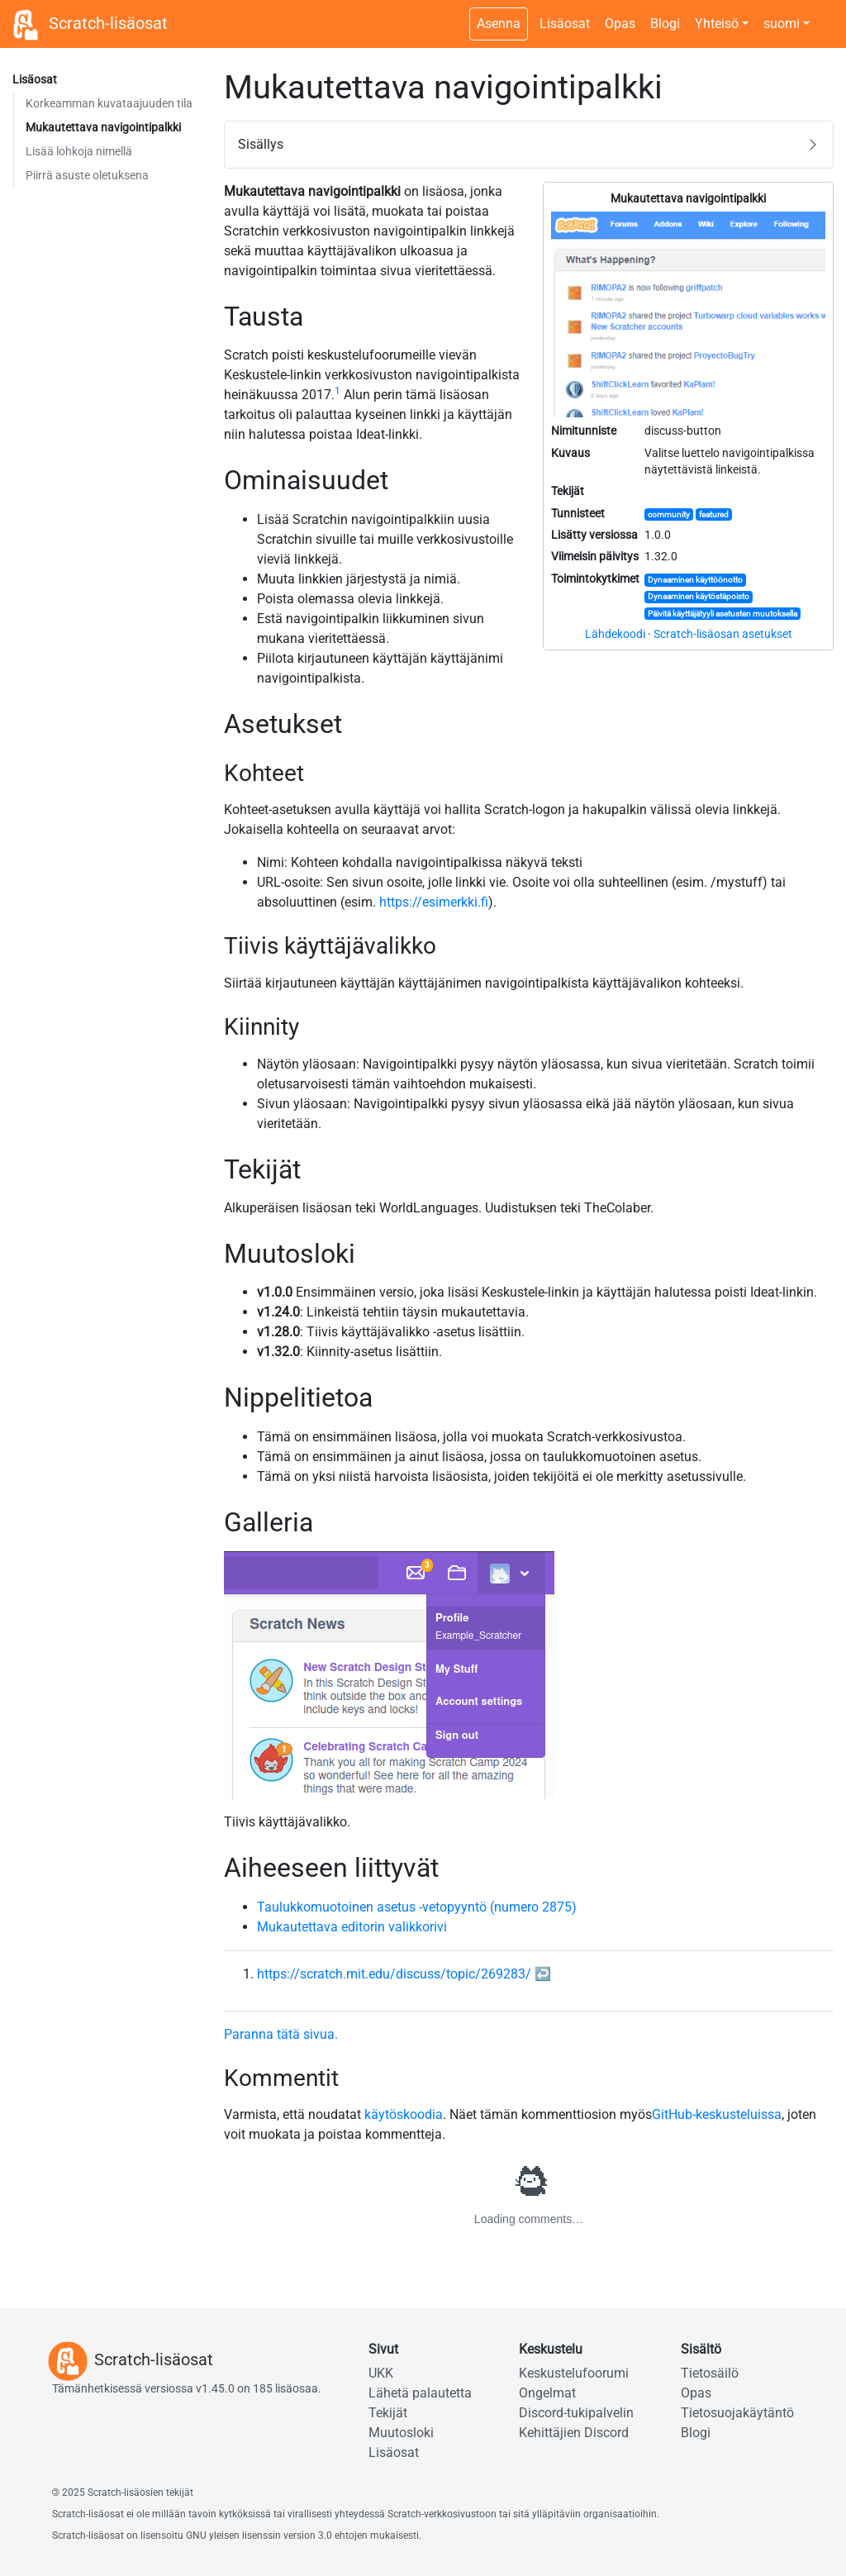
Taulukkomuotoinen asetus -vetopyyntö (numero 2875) (417, 1907)
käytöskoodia (403, 2114)
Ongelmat (547, 2393)
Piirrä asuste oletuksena (87, 175)
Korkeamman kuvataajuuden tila (109, 103)
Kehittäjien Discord (574, 2432)
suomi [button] (781, 23)
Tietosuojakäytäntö (737, 2413)
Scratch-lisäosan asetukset (723, 633)
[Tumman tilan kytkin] (825, 14)
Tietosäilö (710, 2373)
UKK (380, 2373)
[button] (529, 145)
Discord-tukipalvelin (576, 2413)
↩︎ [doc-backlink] (543, 1974)
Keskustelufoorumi (574, 2373)
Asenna (498, 23)
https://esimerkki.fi (433, 902)
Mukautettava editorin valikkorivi (352, 1927)
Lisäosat (564, 23)
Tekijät (387, 2413)
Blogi (665, 23)
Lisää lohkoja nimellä (79, 151)
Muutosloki (401, 2432)
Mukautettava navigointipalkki (103, 127)
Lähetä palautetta (420, 2393)
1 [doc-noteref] (337, 391)
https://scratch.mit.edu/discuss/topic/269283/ (394, 1974)
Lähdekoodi (615, 633)
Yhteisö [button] (717, 23)
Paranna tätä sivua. (281, 2034)
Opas (620, 23)
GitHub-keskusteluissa (717, 2114)
